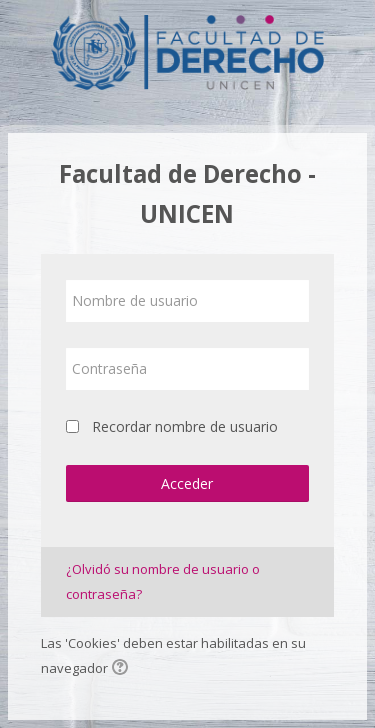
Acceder (187, 483)
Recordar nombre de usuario (185, 426)
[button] (123, 669)
